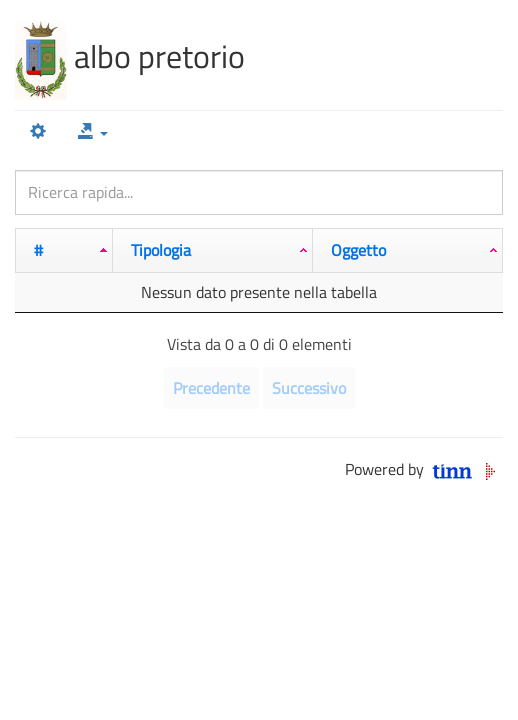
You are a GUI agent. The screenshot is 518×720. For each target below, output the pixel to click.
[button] (93, 132)
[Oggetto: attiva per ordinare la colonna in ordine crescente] (408, 250)
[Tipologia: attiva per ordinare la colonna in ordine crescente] (213, 250)
